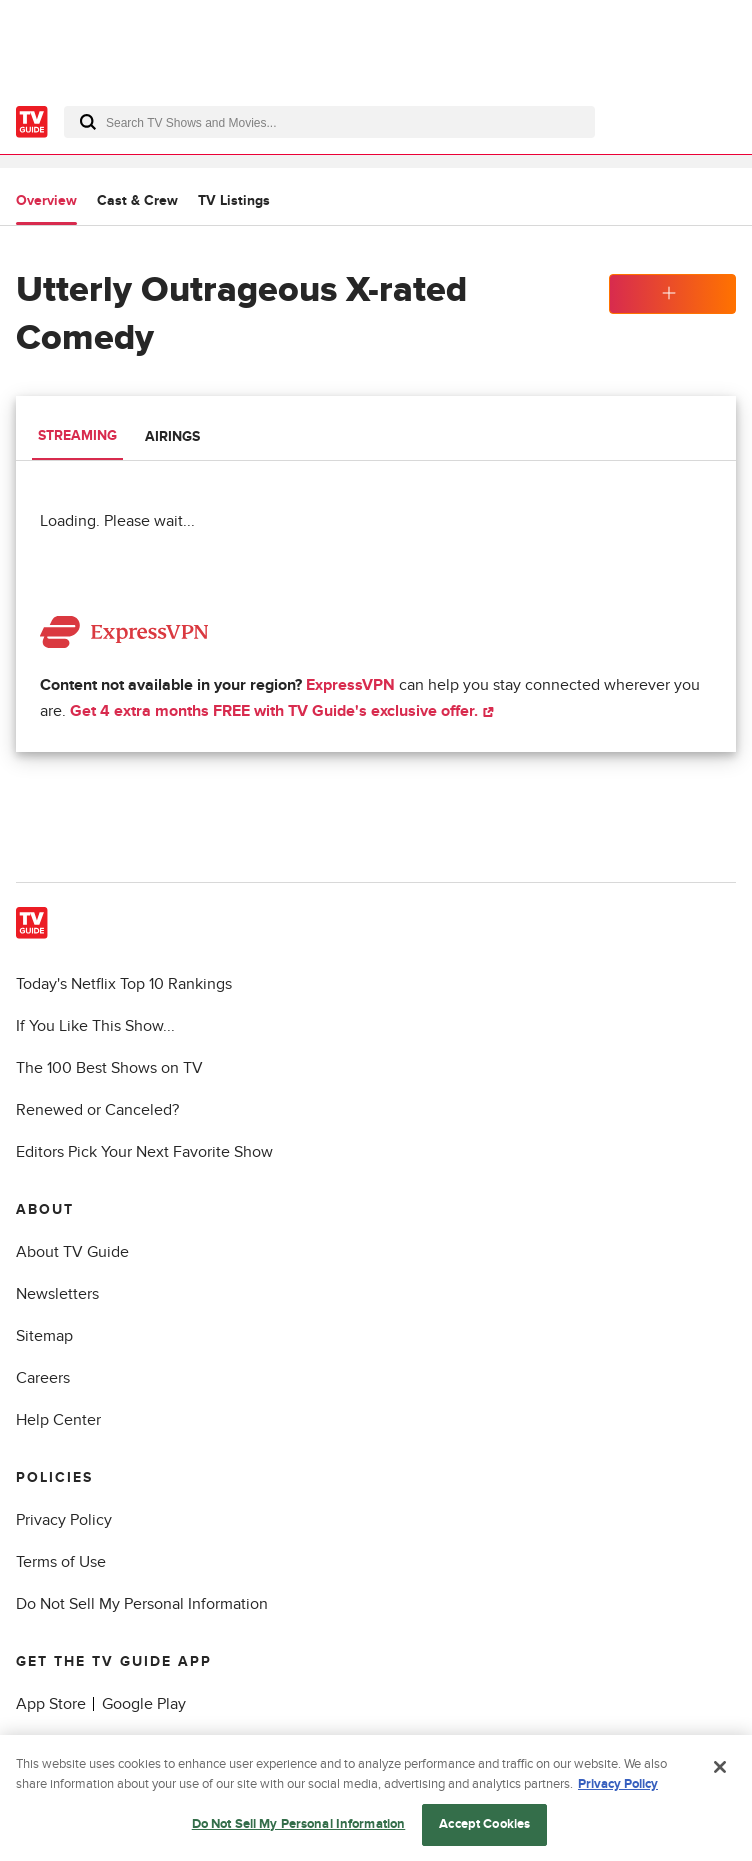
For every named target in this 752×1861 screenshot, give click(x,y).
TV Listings (234, 200)
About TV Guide (72, 1252)
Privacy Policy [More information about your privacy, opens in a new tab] (618, 1787)
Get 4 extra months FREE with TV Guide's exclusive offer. (282, 711)
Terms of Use (61, 1562)
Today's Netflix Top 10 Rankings (124, 984)
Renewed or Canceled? (97, 1110)
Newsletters (57, 1294)
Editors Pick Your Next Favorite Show (144, 1152)
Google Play (144, 1704)
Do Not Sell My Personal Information (142, 1604)
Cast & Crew (137, 200)
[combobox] (329, 122)
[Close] (720, 1771)
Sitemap (44, 1336)
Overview (46, 200)
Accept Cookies (484, 1828)
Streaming (77, 435)
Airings (172, 436)
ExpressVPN (350, 685)
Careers (43, 1378)
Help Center (58, 1420)
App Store (51, 1704)
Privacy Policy (64, 1520)
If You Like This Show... (95, 1026)
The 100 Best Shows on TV (109, 1068)
